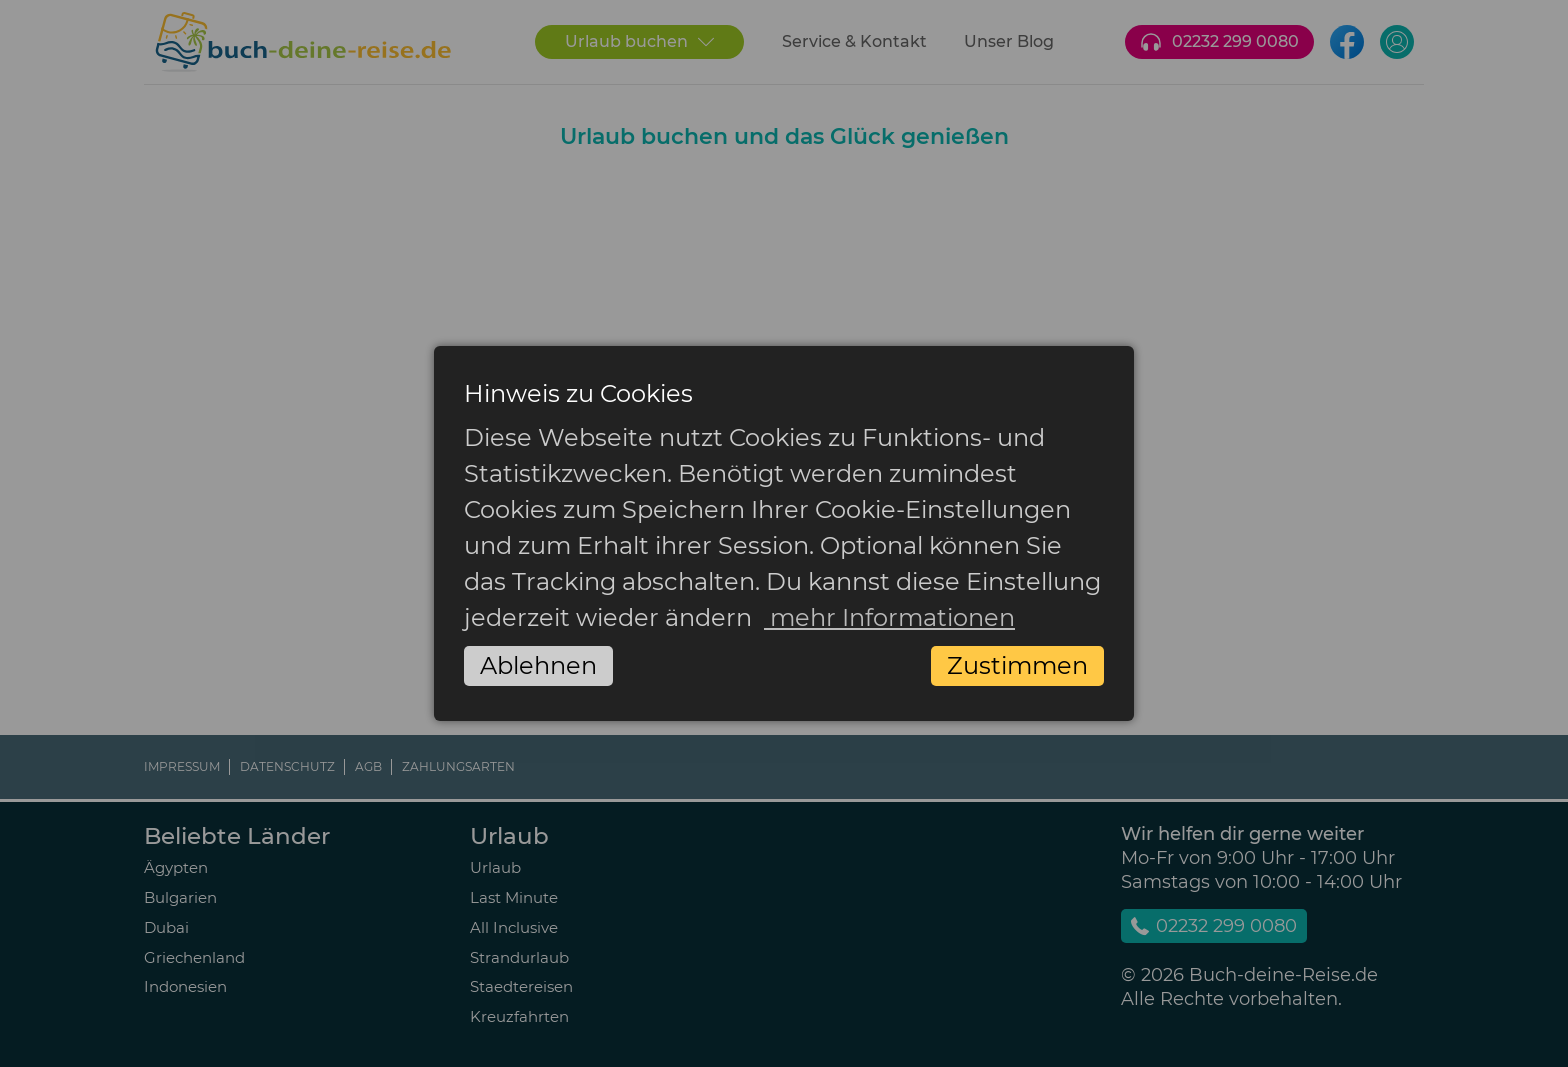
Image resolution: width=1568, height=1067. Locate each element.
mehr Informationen (889, 617)
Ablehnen (538, 665)
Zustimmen (1017, 665)
